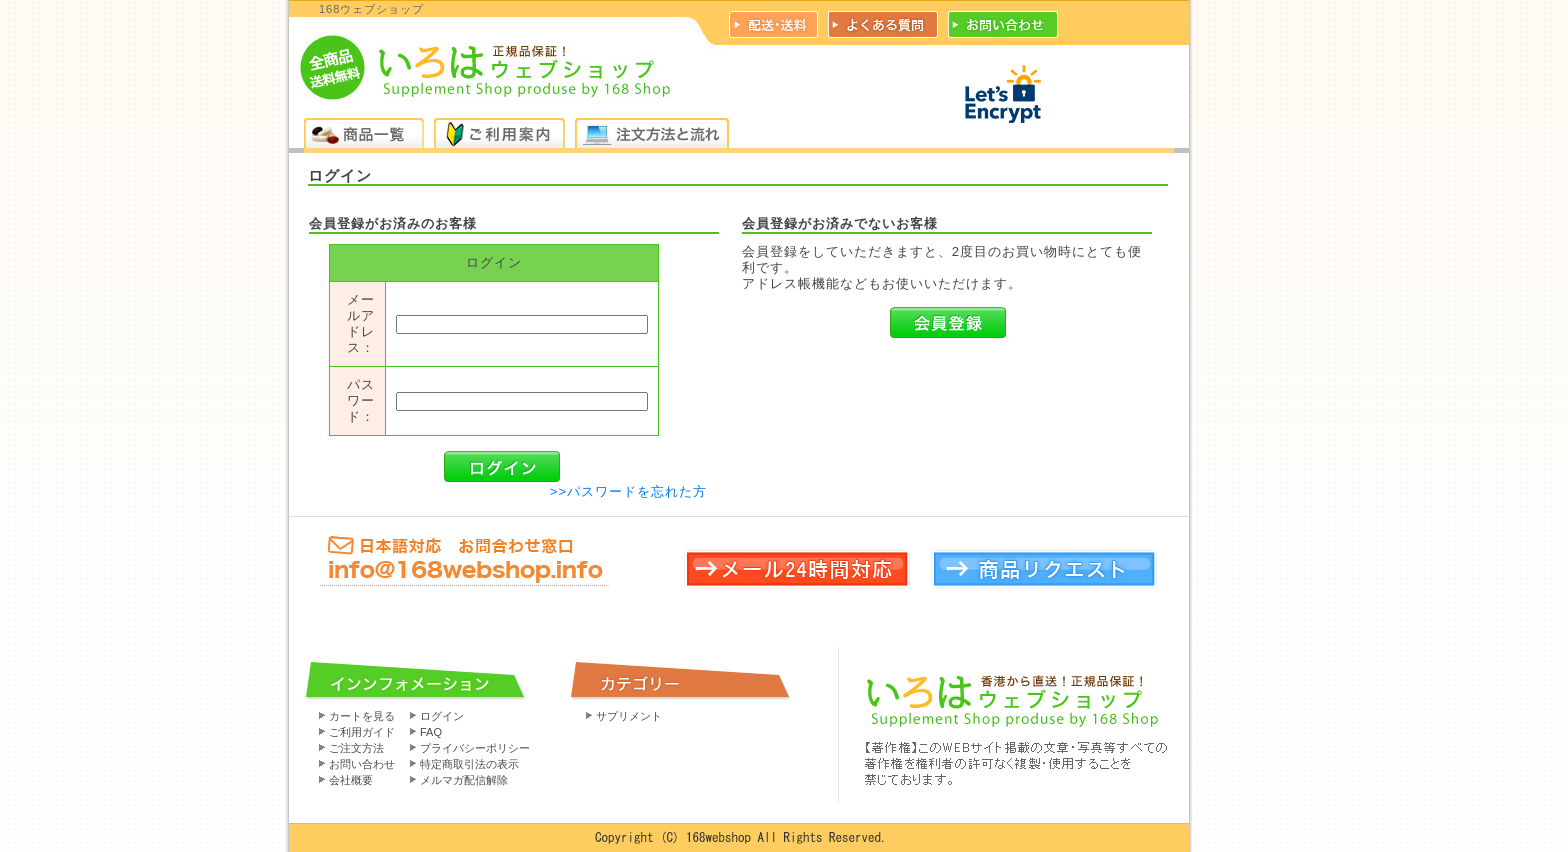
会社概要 (351, 780)
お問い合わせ (362, 764)
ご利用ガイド (362, 732)
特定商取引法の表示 (469, 764)
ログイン (442, 716)
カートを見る (362, 716)
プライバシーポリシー (475, 748)
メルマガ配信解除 (464, 780)
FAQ (431, 732)
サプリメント (629, 716)
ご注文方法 (356, 748)
